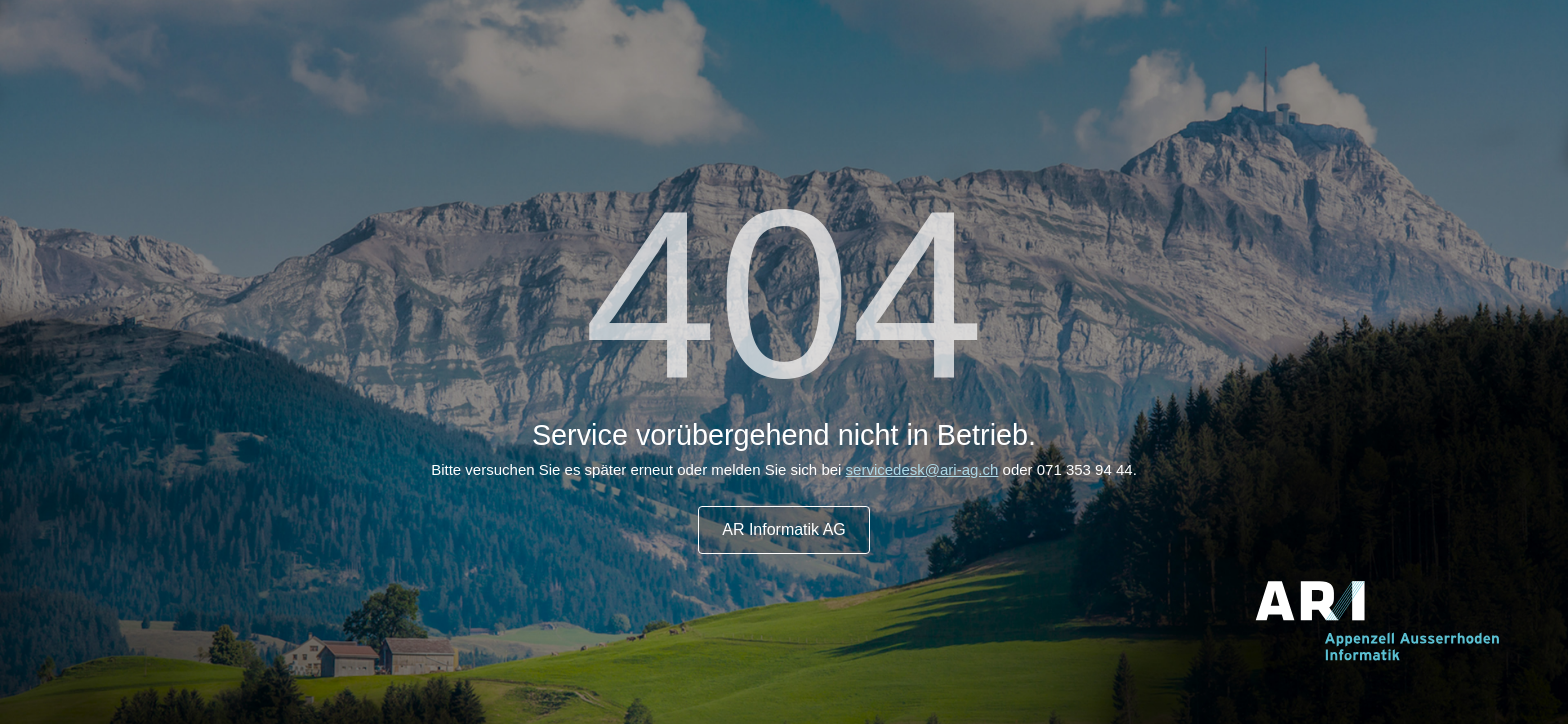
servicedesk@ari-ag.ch (922, 469)
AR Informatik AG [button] (784, 529)
